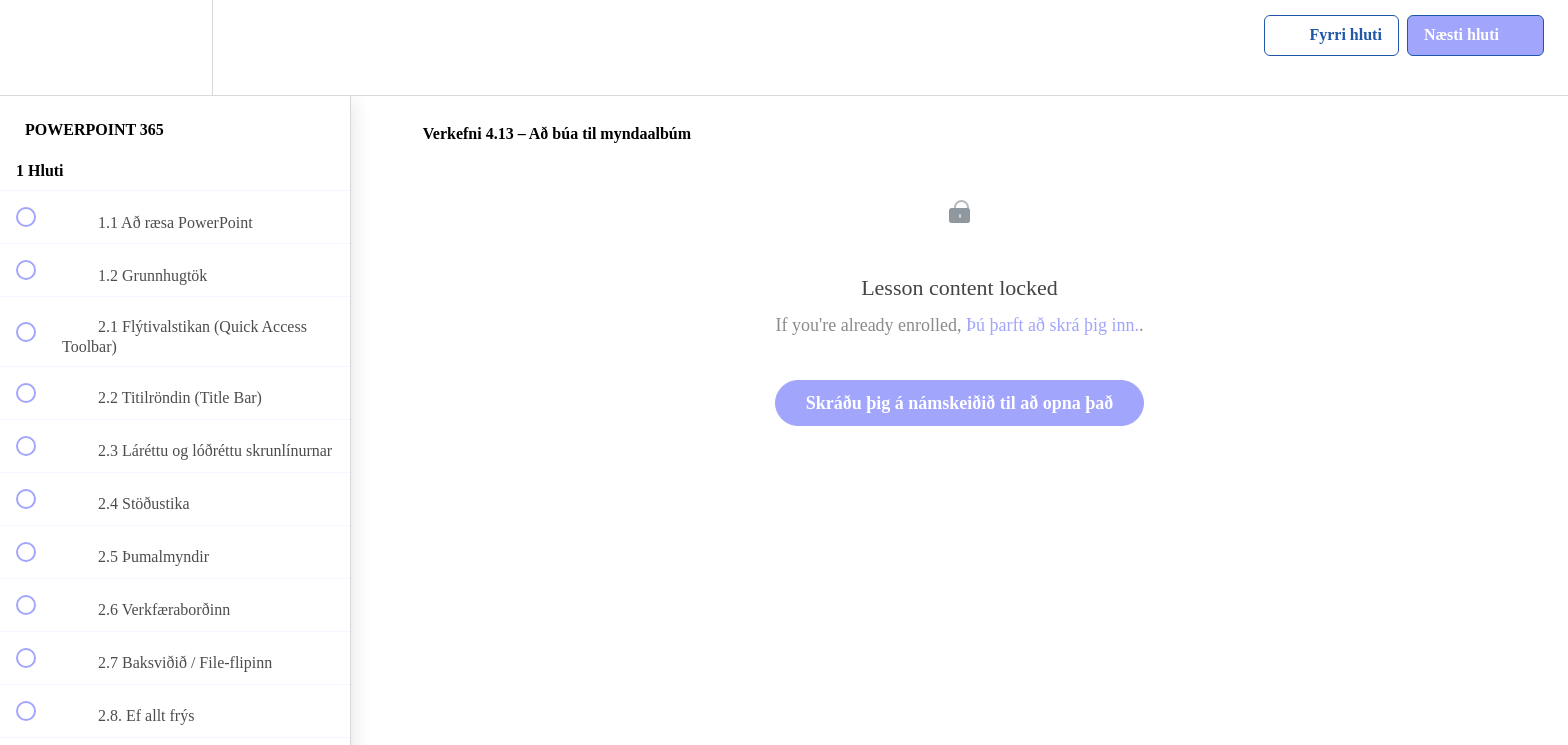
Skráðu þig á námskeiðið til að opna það (960, 403)
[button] (37, 47)
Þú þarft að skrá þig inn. (1052, 325)
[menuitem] (175, 47)
